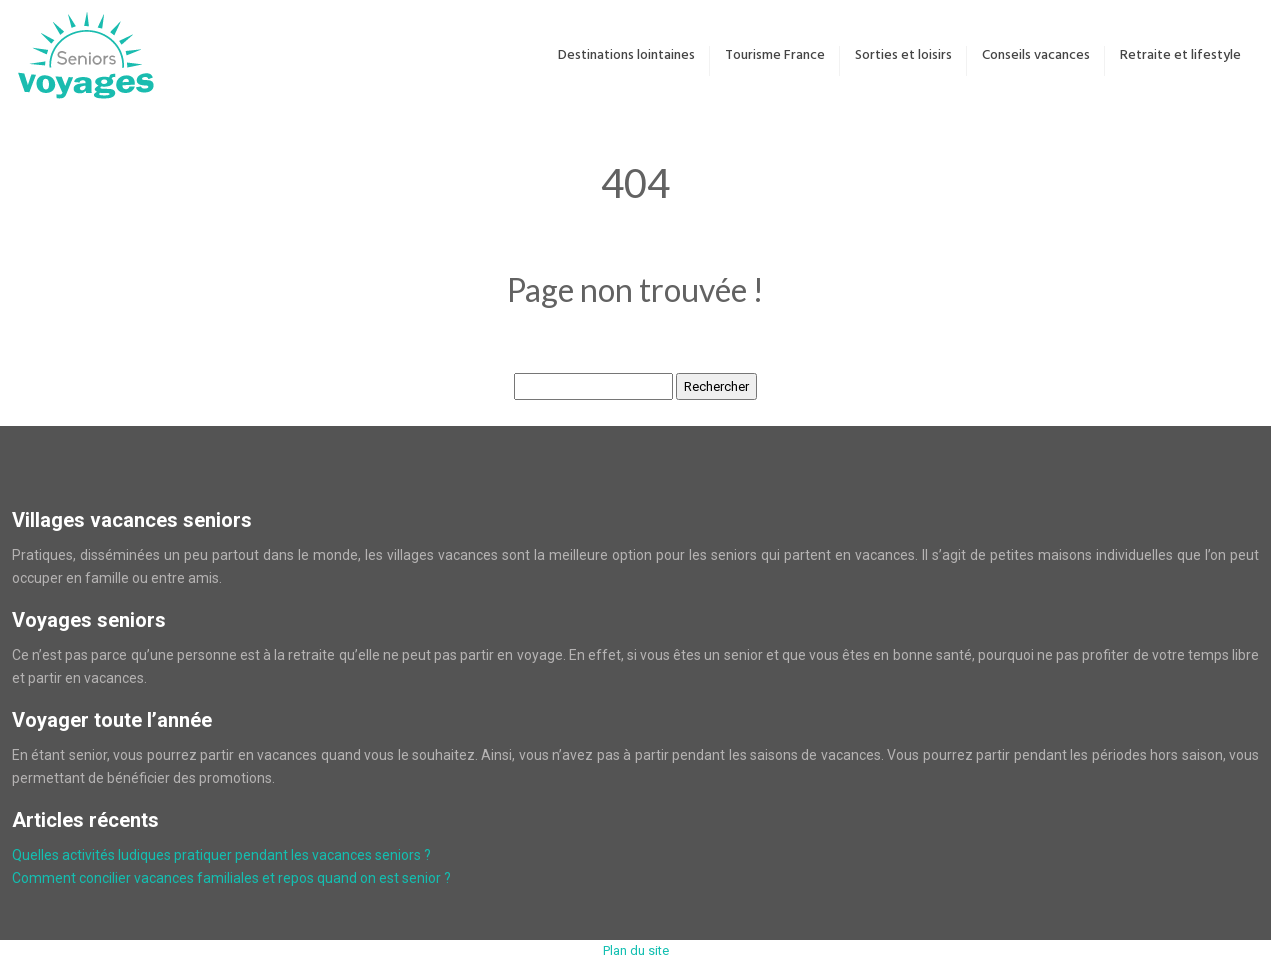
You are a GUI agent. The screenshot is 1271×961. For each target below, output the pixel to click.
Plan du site (636, 950)
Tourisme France (775, 55)
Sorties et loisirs (903, 55)
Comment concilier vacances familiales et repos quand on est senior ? (231, 878)
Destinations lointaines (626, 55)
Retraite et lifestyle (1180, 55)
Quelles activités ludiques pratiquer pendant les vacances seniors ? (221, 855)
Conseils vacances (1036, 55)
